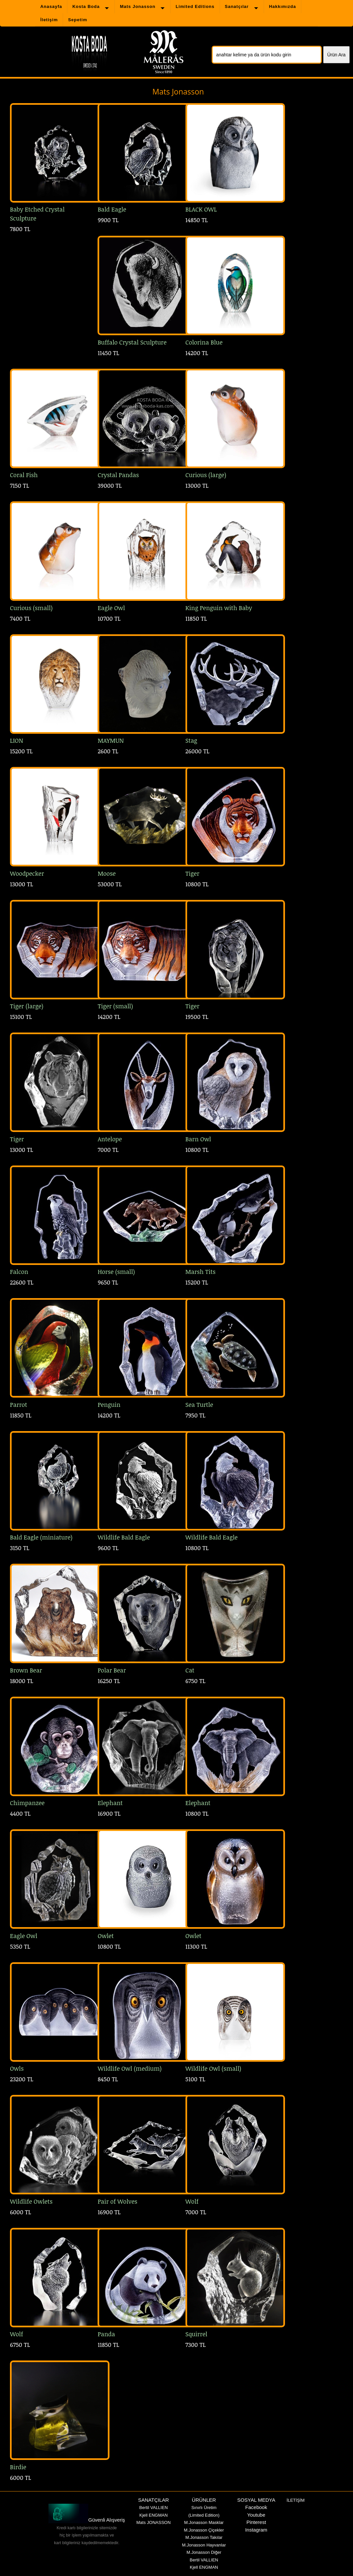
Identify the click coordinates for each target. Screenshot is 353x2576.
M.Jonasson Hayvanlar (204, 2545)
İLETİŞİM (296, 2500)
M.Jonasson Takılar (204, 2537)
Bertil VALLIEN (153, 2507)
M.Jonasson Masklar (204, 2522)
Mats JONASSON (153, 2522)
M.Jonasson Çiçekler (204, 2530)
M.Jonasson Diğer (203, 2552)
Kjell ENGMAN (153, 2515)
